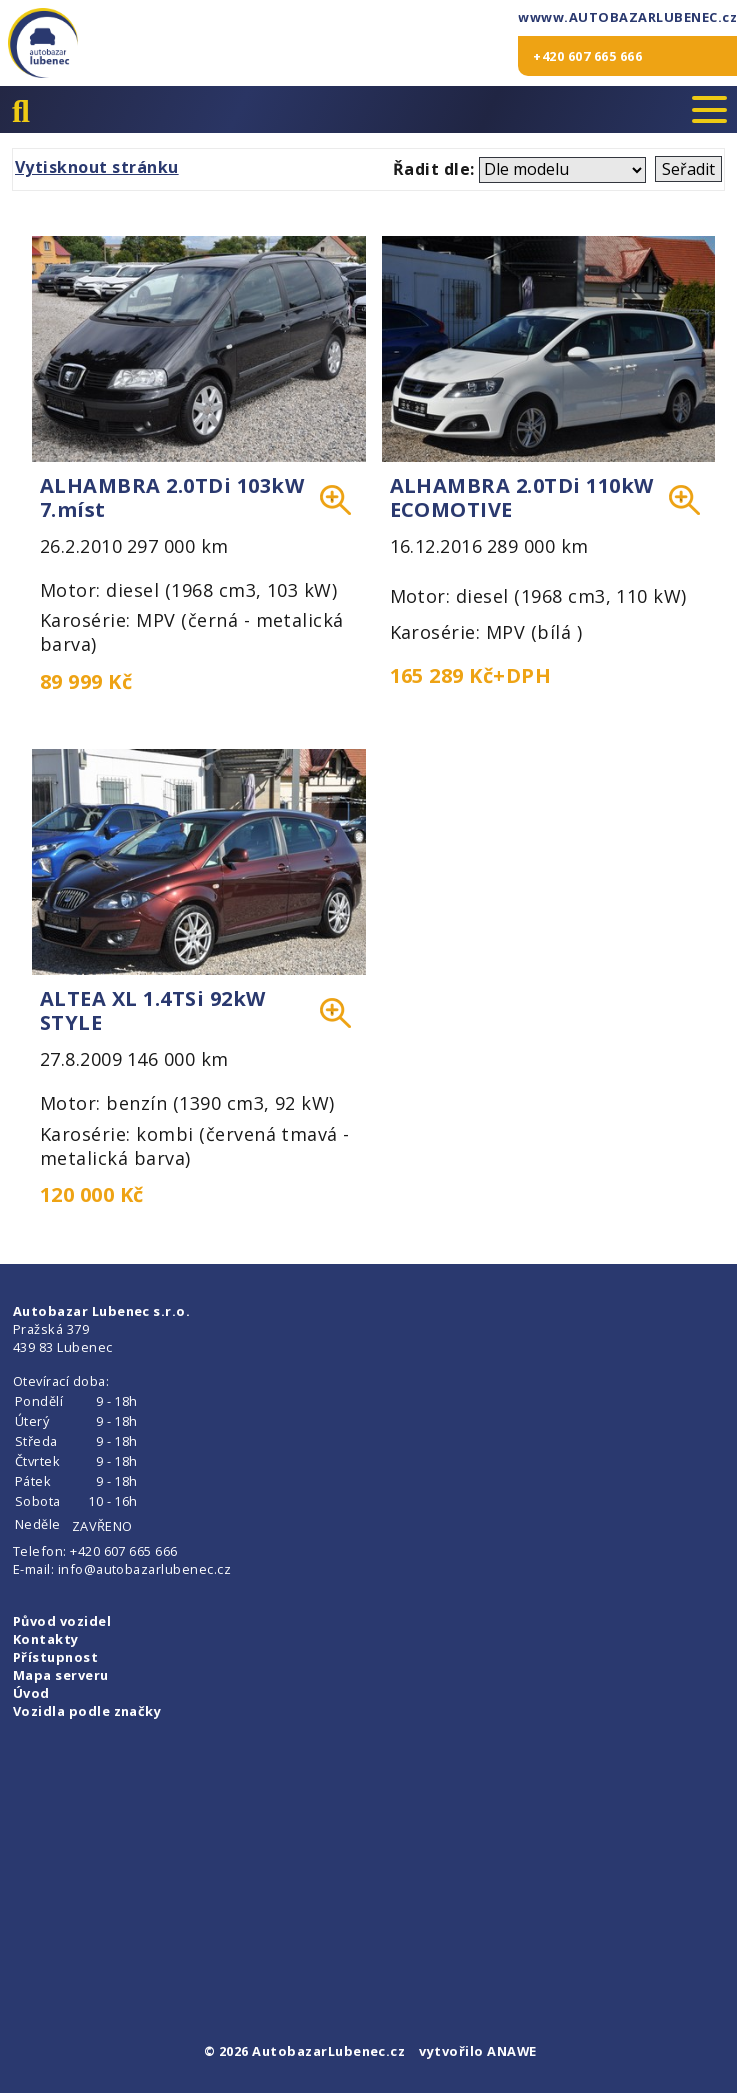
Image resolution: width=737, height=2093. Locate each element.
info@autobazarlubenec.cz (145, 1569)
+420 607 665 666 (587, 56)
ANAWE (511, 2051)
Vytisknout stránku (97, 167)
